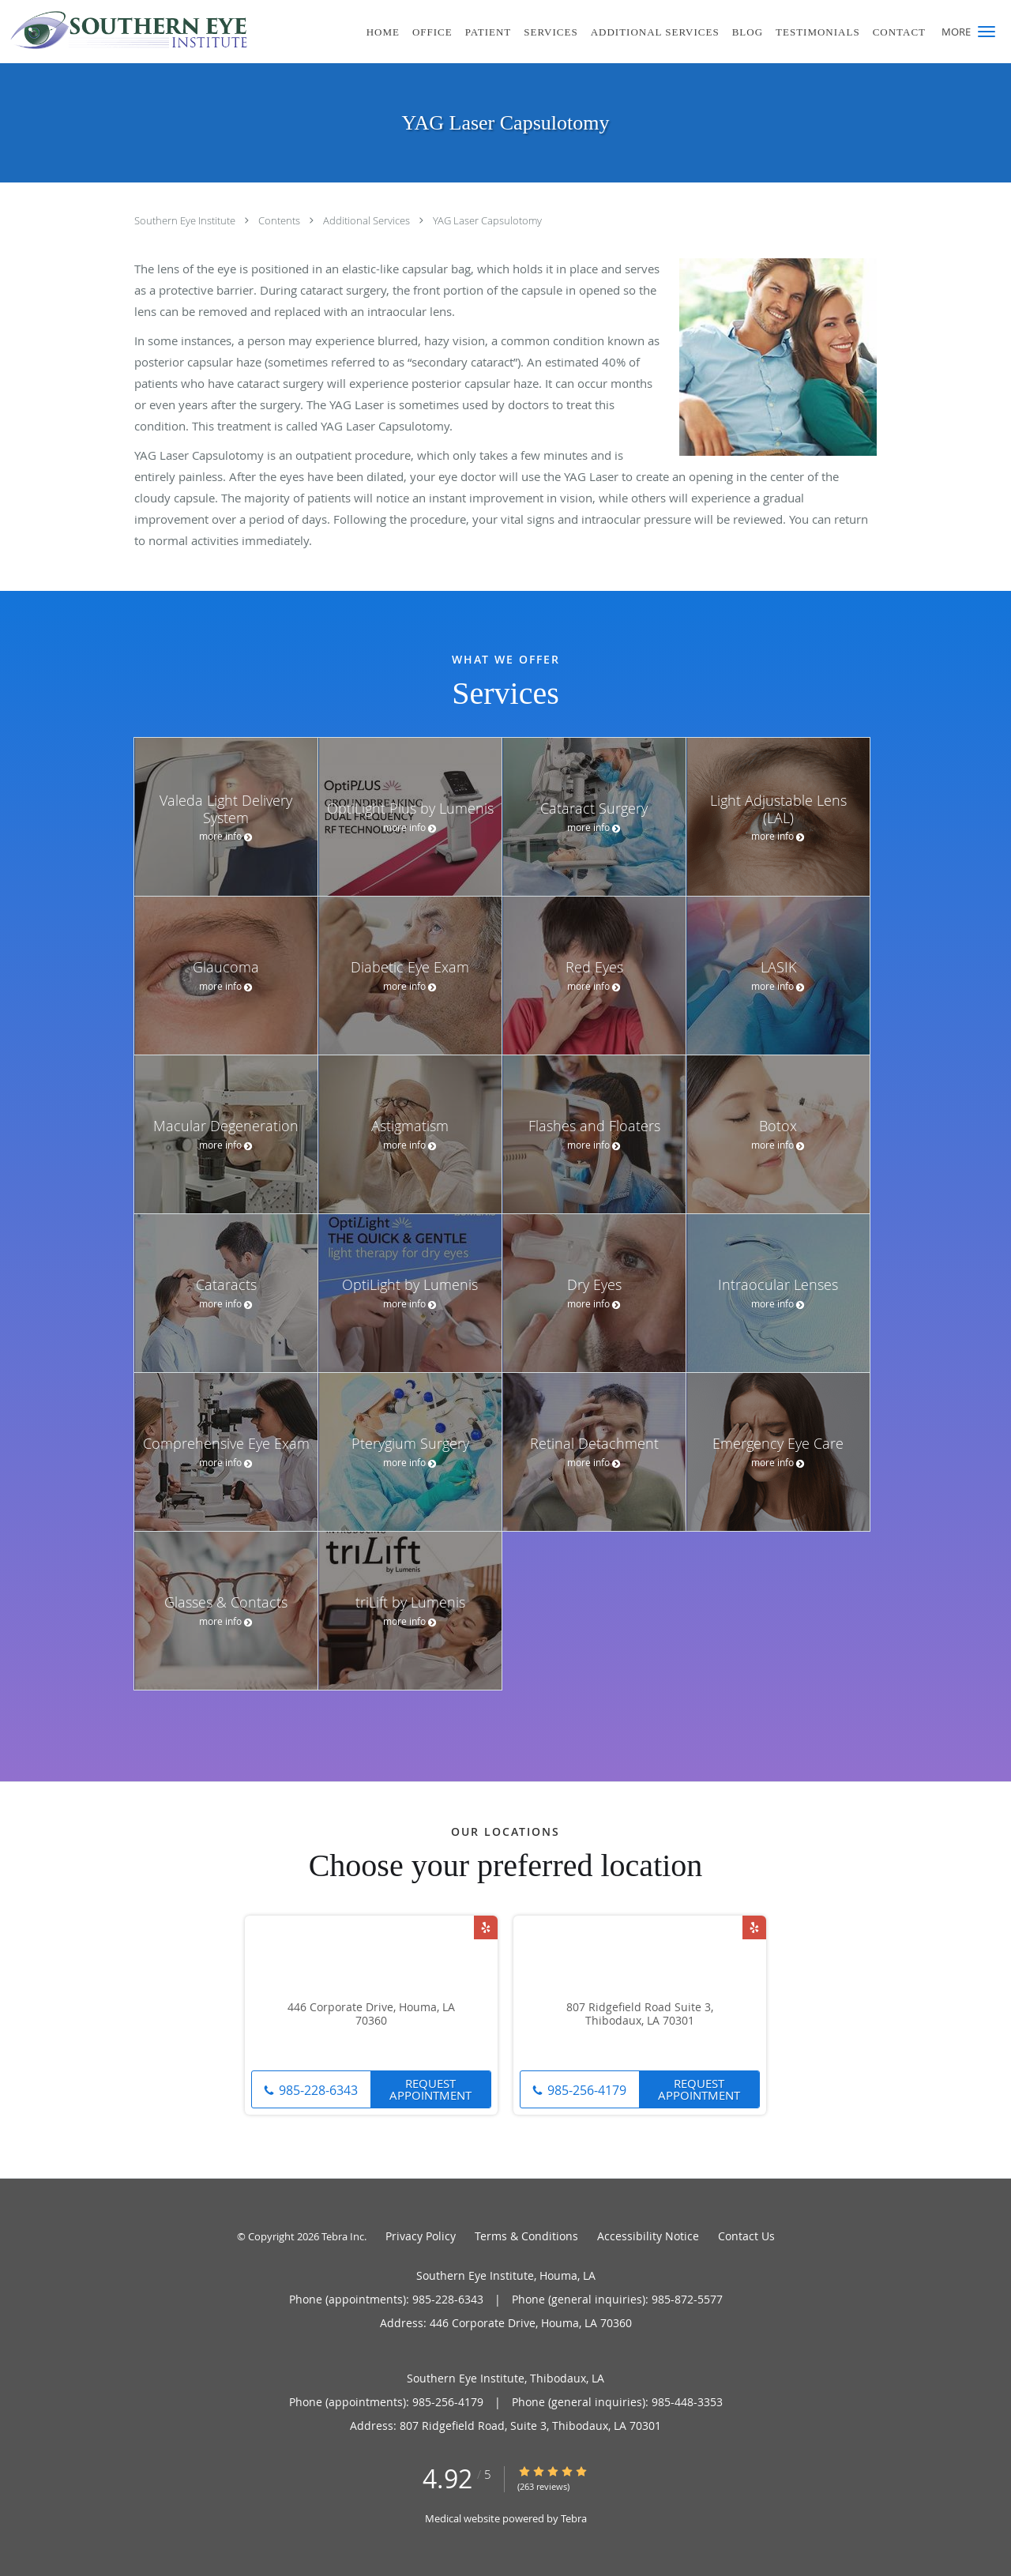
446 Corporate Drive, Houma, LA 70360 (371, 2014)
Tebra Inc (342, 2236)
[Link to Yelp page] (486, 1927)
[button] (986, 31)
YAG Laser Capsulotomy (487, 220)
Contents (280, 220)
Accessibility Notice (648, 2235)
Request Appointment (430, 2089)
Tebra (574, 2518)
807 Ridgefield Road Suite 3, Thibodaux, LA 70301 (639, 2014)
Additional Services (367, 220)
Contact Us (746, 2235)
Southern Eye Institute (186, 220)
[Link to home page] (125, 30)
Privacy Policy (420, 2235)
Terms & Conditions (526, 2235)
